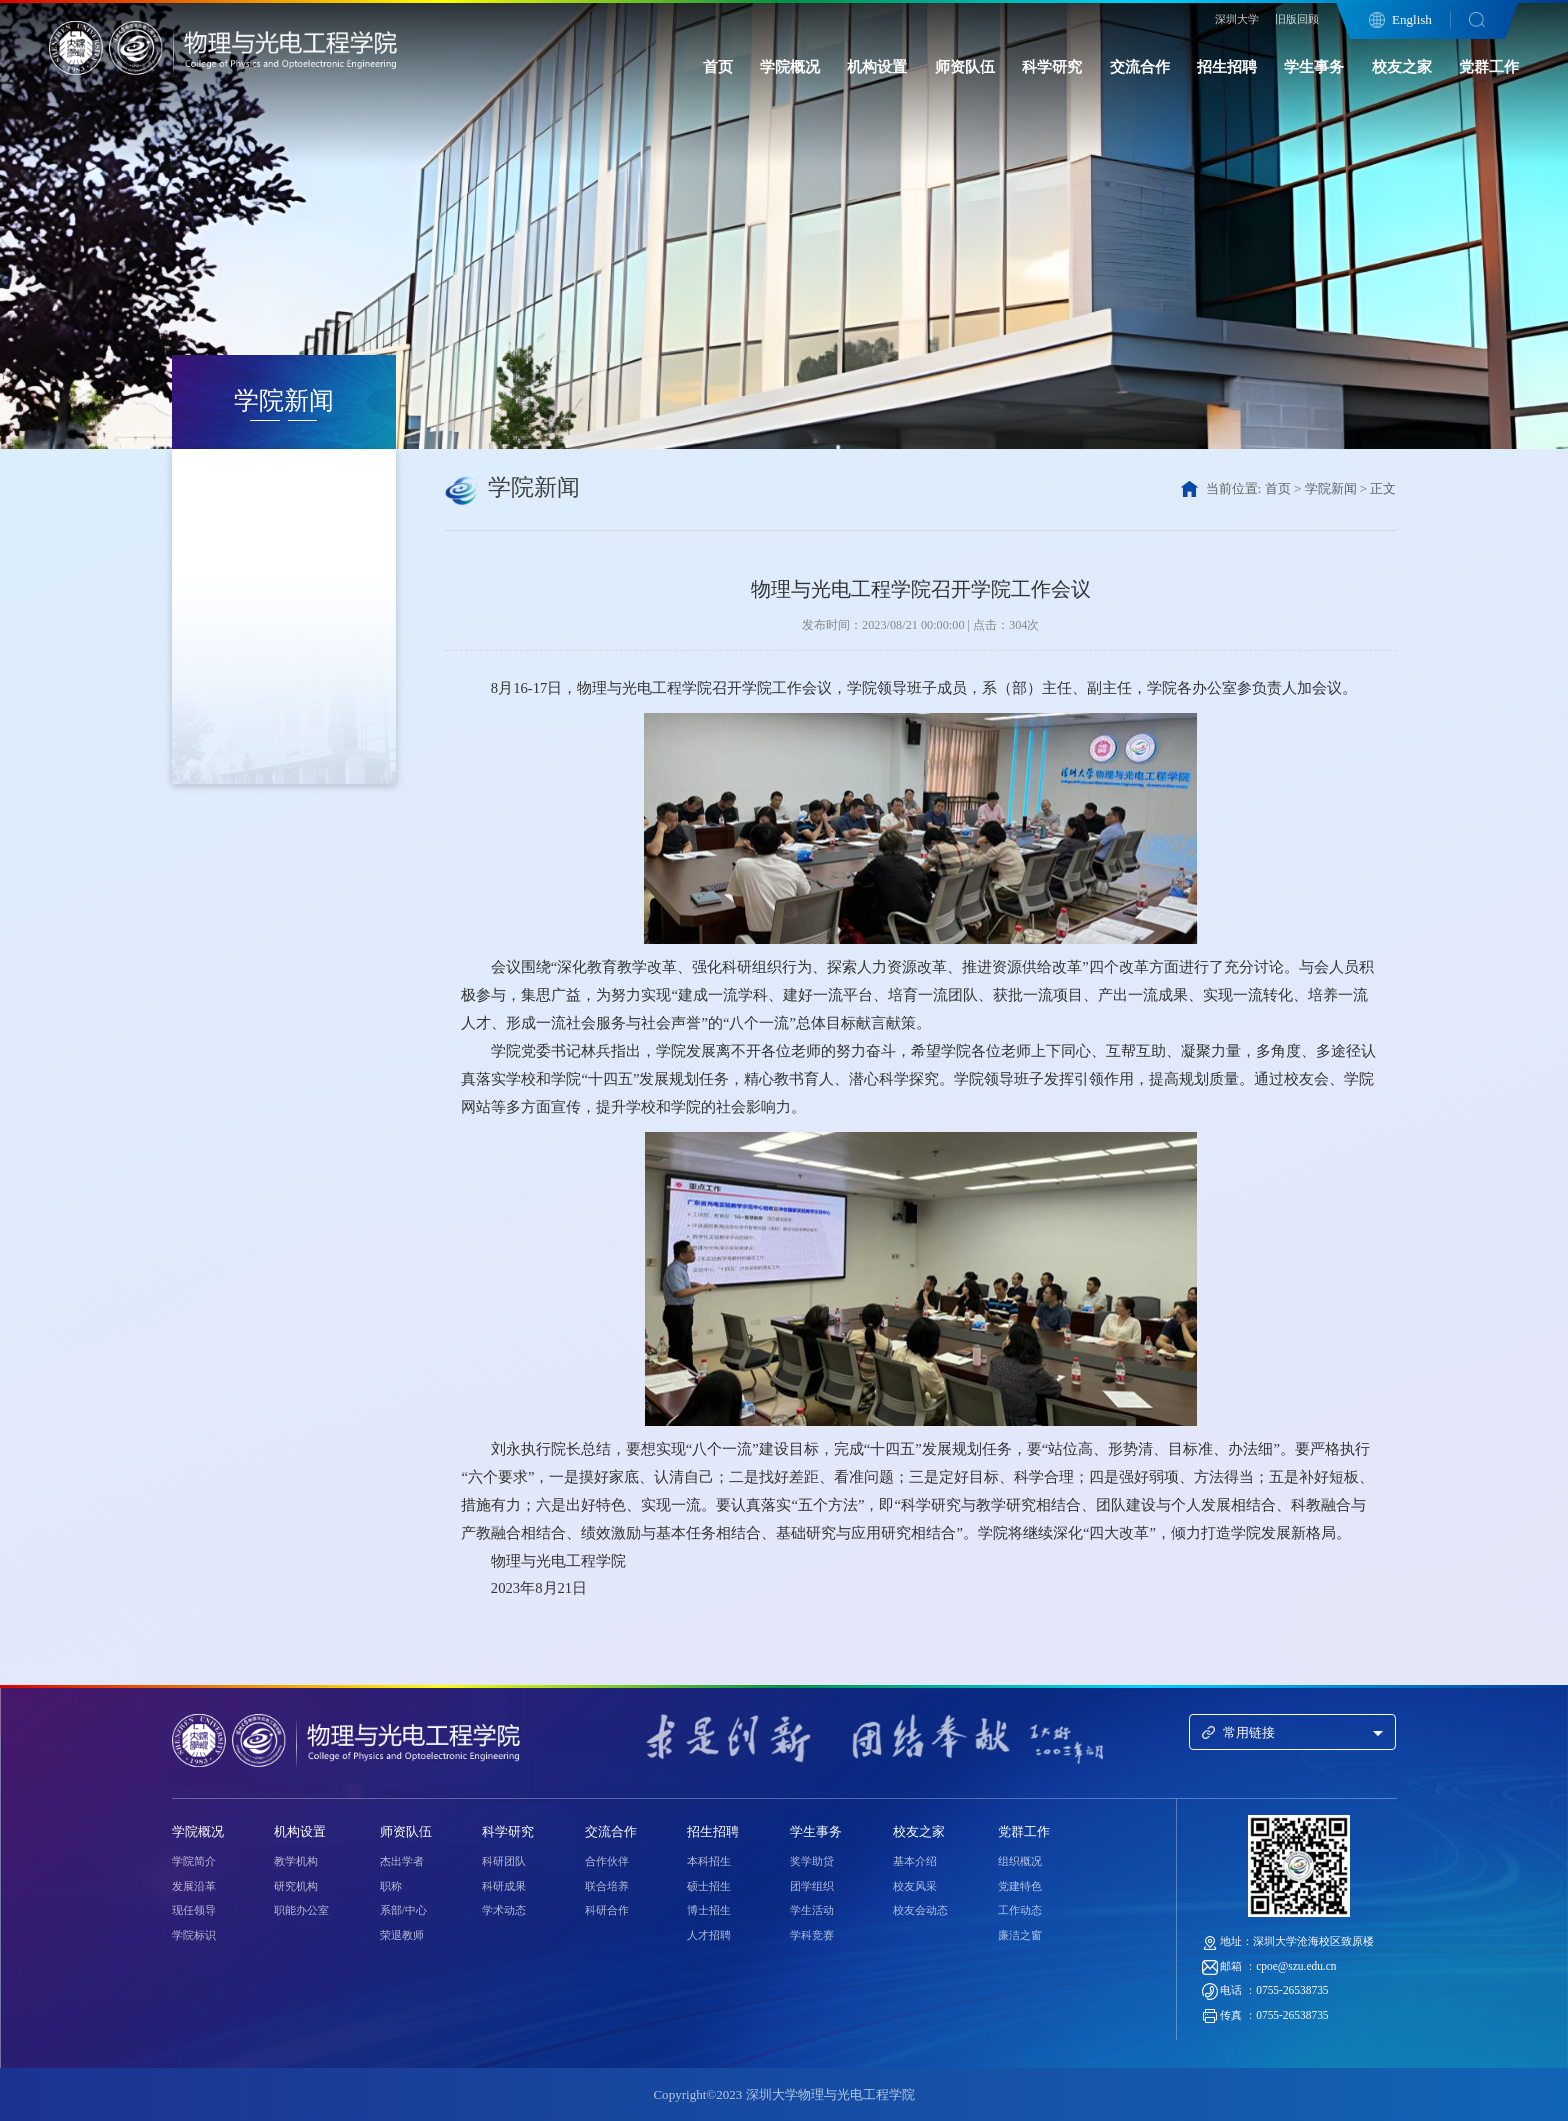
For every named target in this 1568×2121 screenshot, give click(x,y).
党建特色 (1020, 1886)
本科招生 (709, 1861)
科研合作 (607, 1910)
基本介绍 (915, 1861)
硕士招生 (709, 1886)
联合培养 (607, 1886)
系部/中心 (403, 1910)
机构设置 (877, 67)
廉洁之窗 (1020, 1935)
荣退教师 (402, 1935)
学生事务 (1314, 67)
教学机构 (296, 1861)
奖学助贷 (812, 1861)
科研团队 (504, 1861)
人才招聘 (709, 1935)
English (1412, 19)
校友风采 (915, 1886)
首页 (718, 67)
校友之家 (1402, 67)
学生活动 (812, 1910)
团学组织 (812, 1886)
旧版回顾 (1297, 19)
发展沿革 (194, 1886)
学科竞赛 (812, 1935)
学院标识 (194, 1935)
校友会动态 (920, 1910)
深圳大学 (1237, 19)
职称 (391, 1886)
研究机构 (296, 1886)
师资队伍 (965, 67)
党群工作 (1489, 67)
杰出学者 (402, 1861)
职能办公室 (301, 1910)
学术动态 (504, 1910)
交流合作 (1140, 67)
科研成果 (504, 1886)
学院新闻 (1331, 488)
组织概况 (1020, 1861)
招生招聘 (1227, 67)
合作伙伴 (607, 1861)
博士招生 (709, 1910)
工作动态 (1020, 1910)
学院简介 (194, 1861)
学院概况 (790, 67)
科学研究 (1052, 67)
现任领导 (194, 1910)
